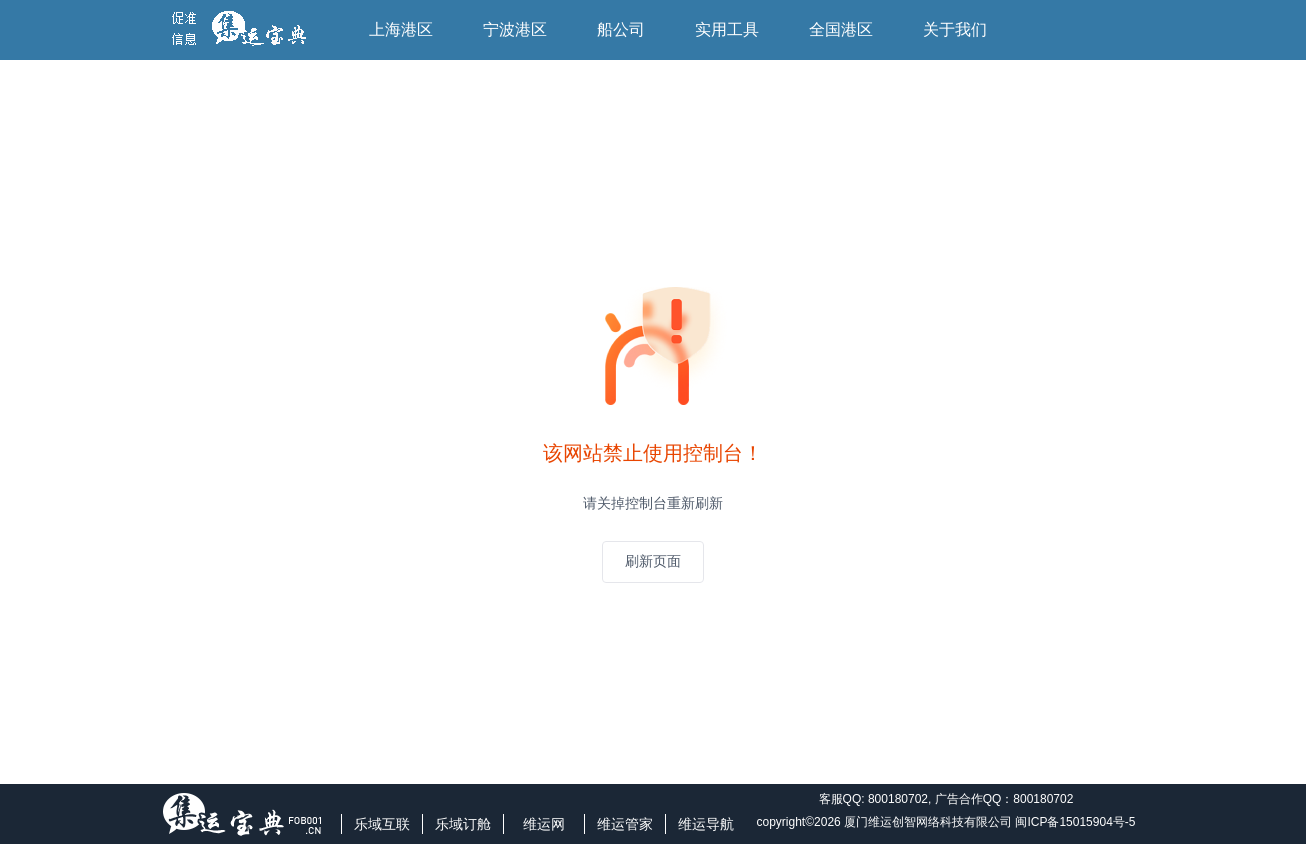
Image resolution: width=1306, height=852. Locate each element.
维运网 (544, 824)
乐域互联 (382, 824)
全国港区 (841, 29)
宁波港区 (515, 29)
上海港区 (401, 29)
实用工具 (727, 29)
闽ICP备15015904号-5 (1075, 822)
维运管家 (625, 824)
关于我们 (955, 29)
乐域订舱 (463, 824)
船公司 (621, 29)
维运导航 (706, 824)
